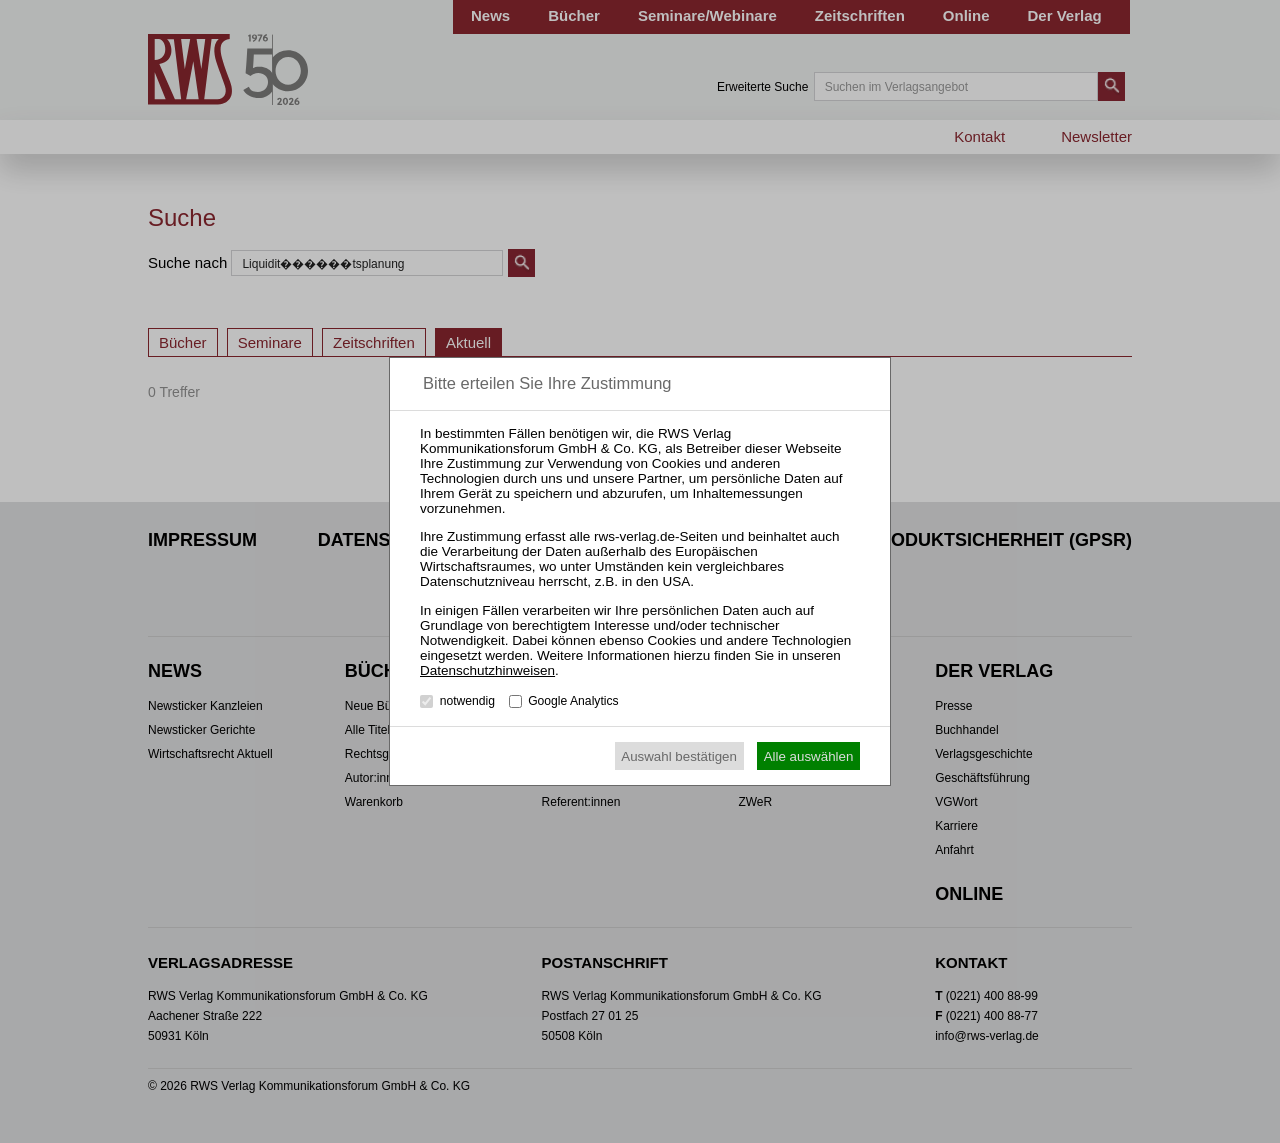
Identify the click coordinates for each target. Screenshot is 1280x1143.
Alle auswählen (809, 756)
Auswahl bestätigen (679, 756)
